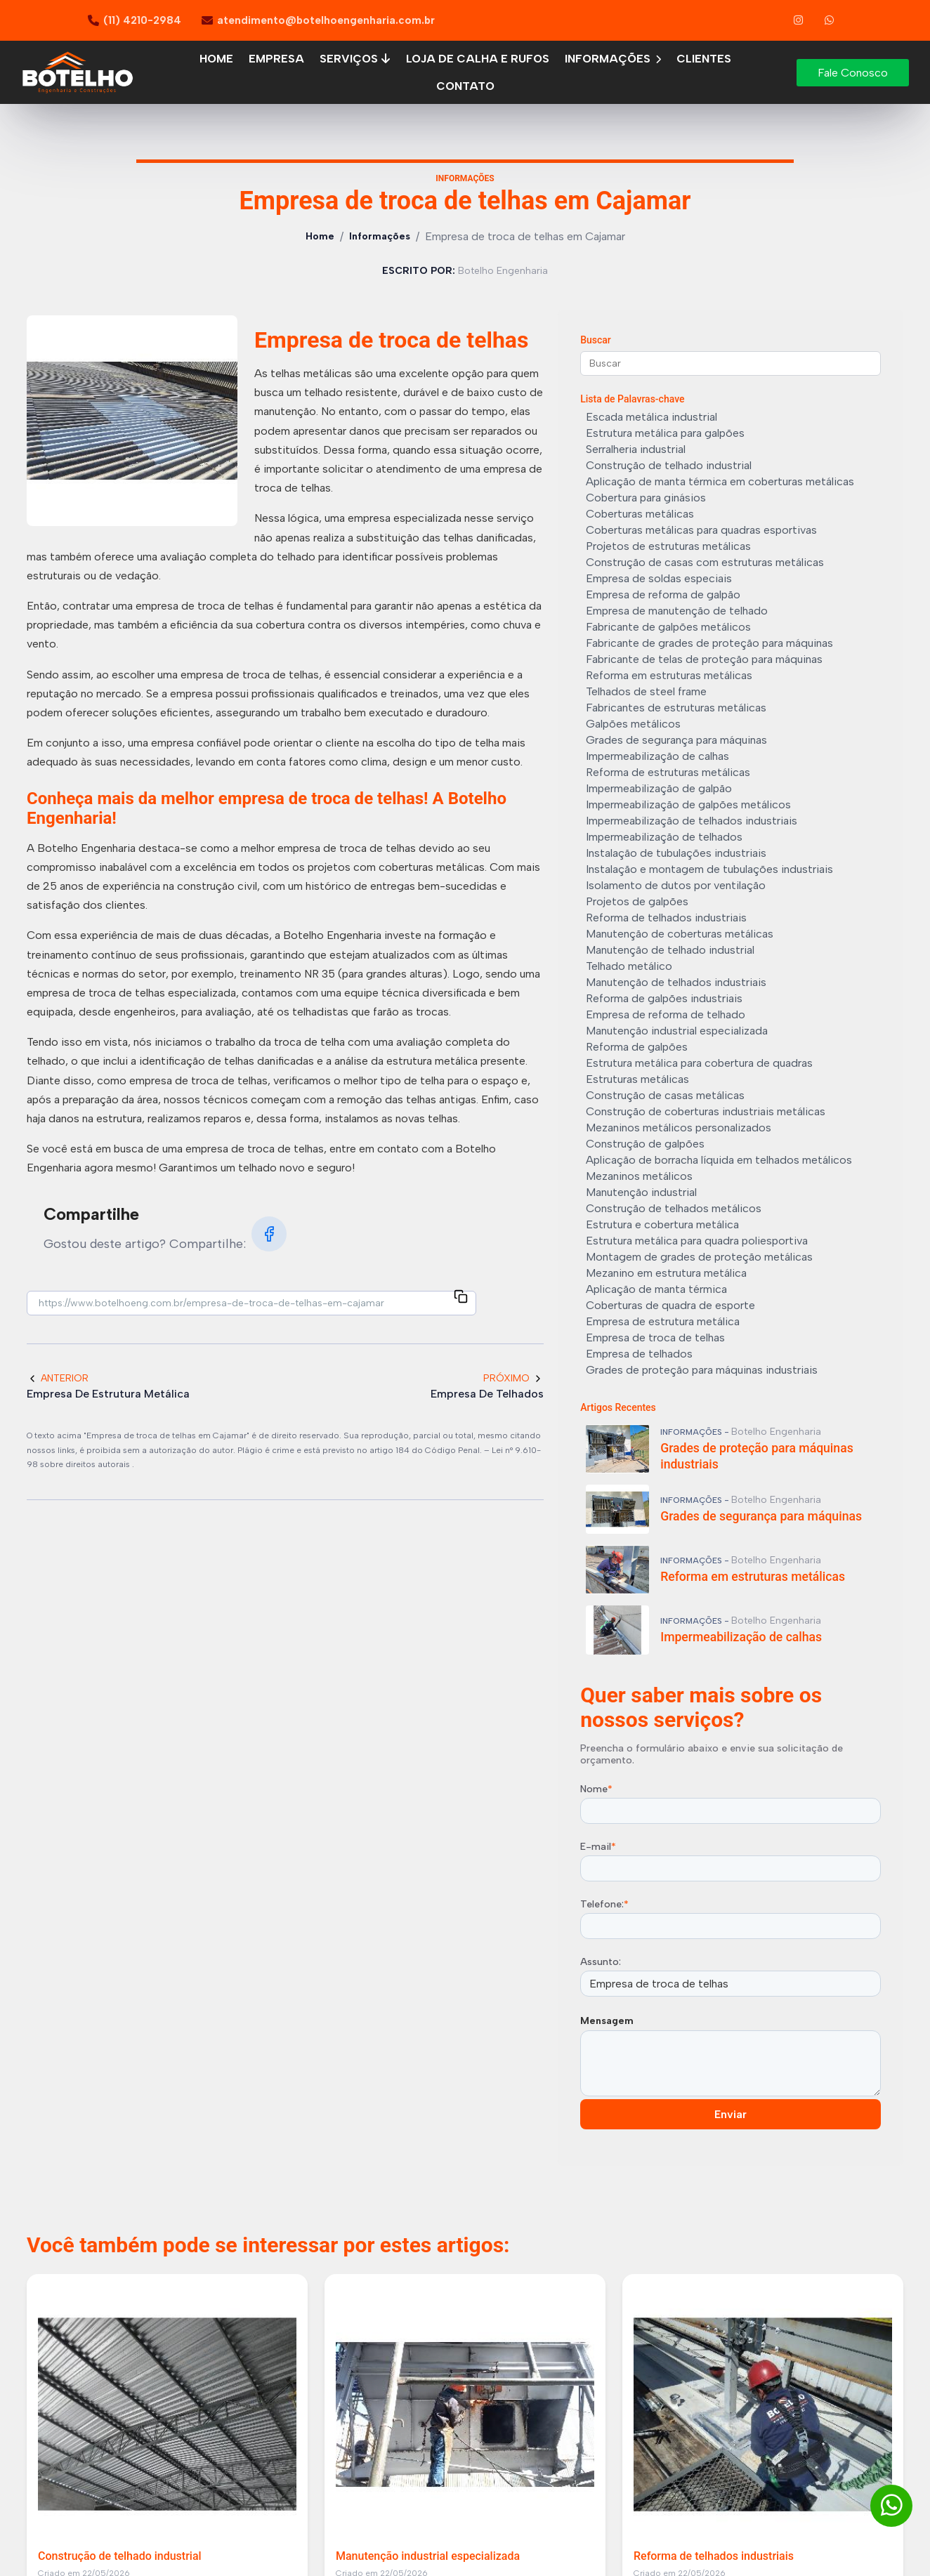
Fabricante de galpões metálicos (668, 626)
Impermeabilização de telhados (664, 836)
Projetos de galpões (637, 901)
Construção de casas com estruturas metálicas (705, 562)
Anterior (58, 1378)
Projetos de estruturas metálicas (668, 546)
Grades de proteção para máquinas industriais (702, 1369)
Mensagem (607, 2021)
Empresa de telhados (639, 1353)
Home (216, 58)
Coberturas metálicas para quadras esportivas (701, 530)
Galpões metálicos (633, 723)
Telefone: (604, 1904)
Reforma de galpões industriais (664, 998)
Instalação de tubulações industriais (676, 853)
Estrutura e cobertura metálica (662, 1224)
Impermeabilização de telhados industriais (691, 820)
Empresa (276, 58)
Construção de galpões (645, 1143)
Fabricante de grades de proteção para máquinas (709, 643)
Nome (596, 1789)
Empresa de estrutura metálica (663, 1321)
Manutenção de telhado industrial (670, 950)
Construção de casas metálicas (665, 1095)
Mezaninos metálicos (639, 1176)
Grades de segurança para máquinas (676, 740)
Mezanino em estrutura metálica (666, 1273)
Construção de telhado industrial (669, 465)
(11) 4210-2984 (142, 20)
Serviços (355, 58)
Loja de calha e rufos (477, 58)
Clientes (703, 58)
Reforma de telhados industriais (666, 917)
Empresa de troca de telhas (655, 1337)
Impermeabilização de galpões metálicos (688, 804)
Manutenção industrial (641, 1192)
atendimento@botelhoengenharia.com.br (326, 20)
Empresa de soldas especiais (659, 578)
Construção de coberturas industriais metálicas (705, 1111)
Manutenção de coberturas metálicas (679, 933)
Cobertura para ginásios (646, 497)
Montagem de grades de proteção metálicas (699, 1256)
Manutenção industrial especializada (677, 1030)
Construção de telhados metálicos (673, 1208)
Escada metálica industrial (651, 416)
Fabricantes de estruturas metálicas (676, 707)
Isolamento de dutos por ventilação (676, 885)
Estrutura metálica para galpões (665, 433)
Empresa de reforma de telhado (665, 1014)
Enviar (730, 2114)
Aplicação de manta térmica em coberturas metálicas (720, 481)
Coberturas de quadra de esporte (670, 1305)
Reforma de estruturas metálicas (668, 772)
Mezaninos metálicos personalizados (678, 1127)
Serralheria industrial (636, 449)
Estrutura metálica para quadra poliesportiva (697, 1240)
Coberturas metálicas (640, 513)
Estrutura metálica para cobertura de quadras (699, 1063)
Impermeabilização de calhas (657, 756)
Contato (465, 86)
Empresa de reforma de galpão (663, 594)
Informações (613, 58)
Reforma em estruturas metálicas (669, 675)
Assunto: (600, 1962)
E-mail (598, 1847)
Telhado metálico (629, 966)
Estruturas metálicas (637, 1079)
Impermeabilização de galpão (659, 788)
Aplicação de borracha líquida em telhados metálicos (719, 1160)
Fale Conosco (853, 72)
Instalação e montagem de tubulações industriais (709, 869)
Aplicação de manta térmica (656, 1289)
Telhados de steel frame (646, 691)
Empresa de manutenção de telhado (677, 610)
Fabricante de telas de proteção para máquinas (704, 659)
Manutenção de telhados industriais (676, 982)
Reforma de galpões (637, 1046)
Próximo (513, 1378)
